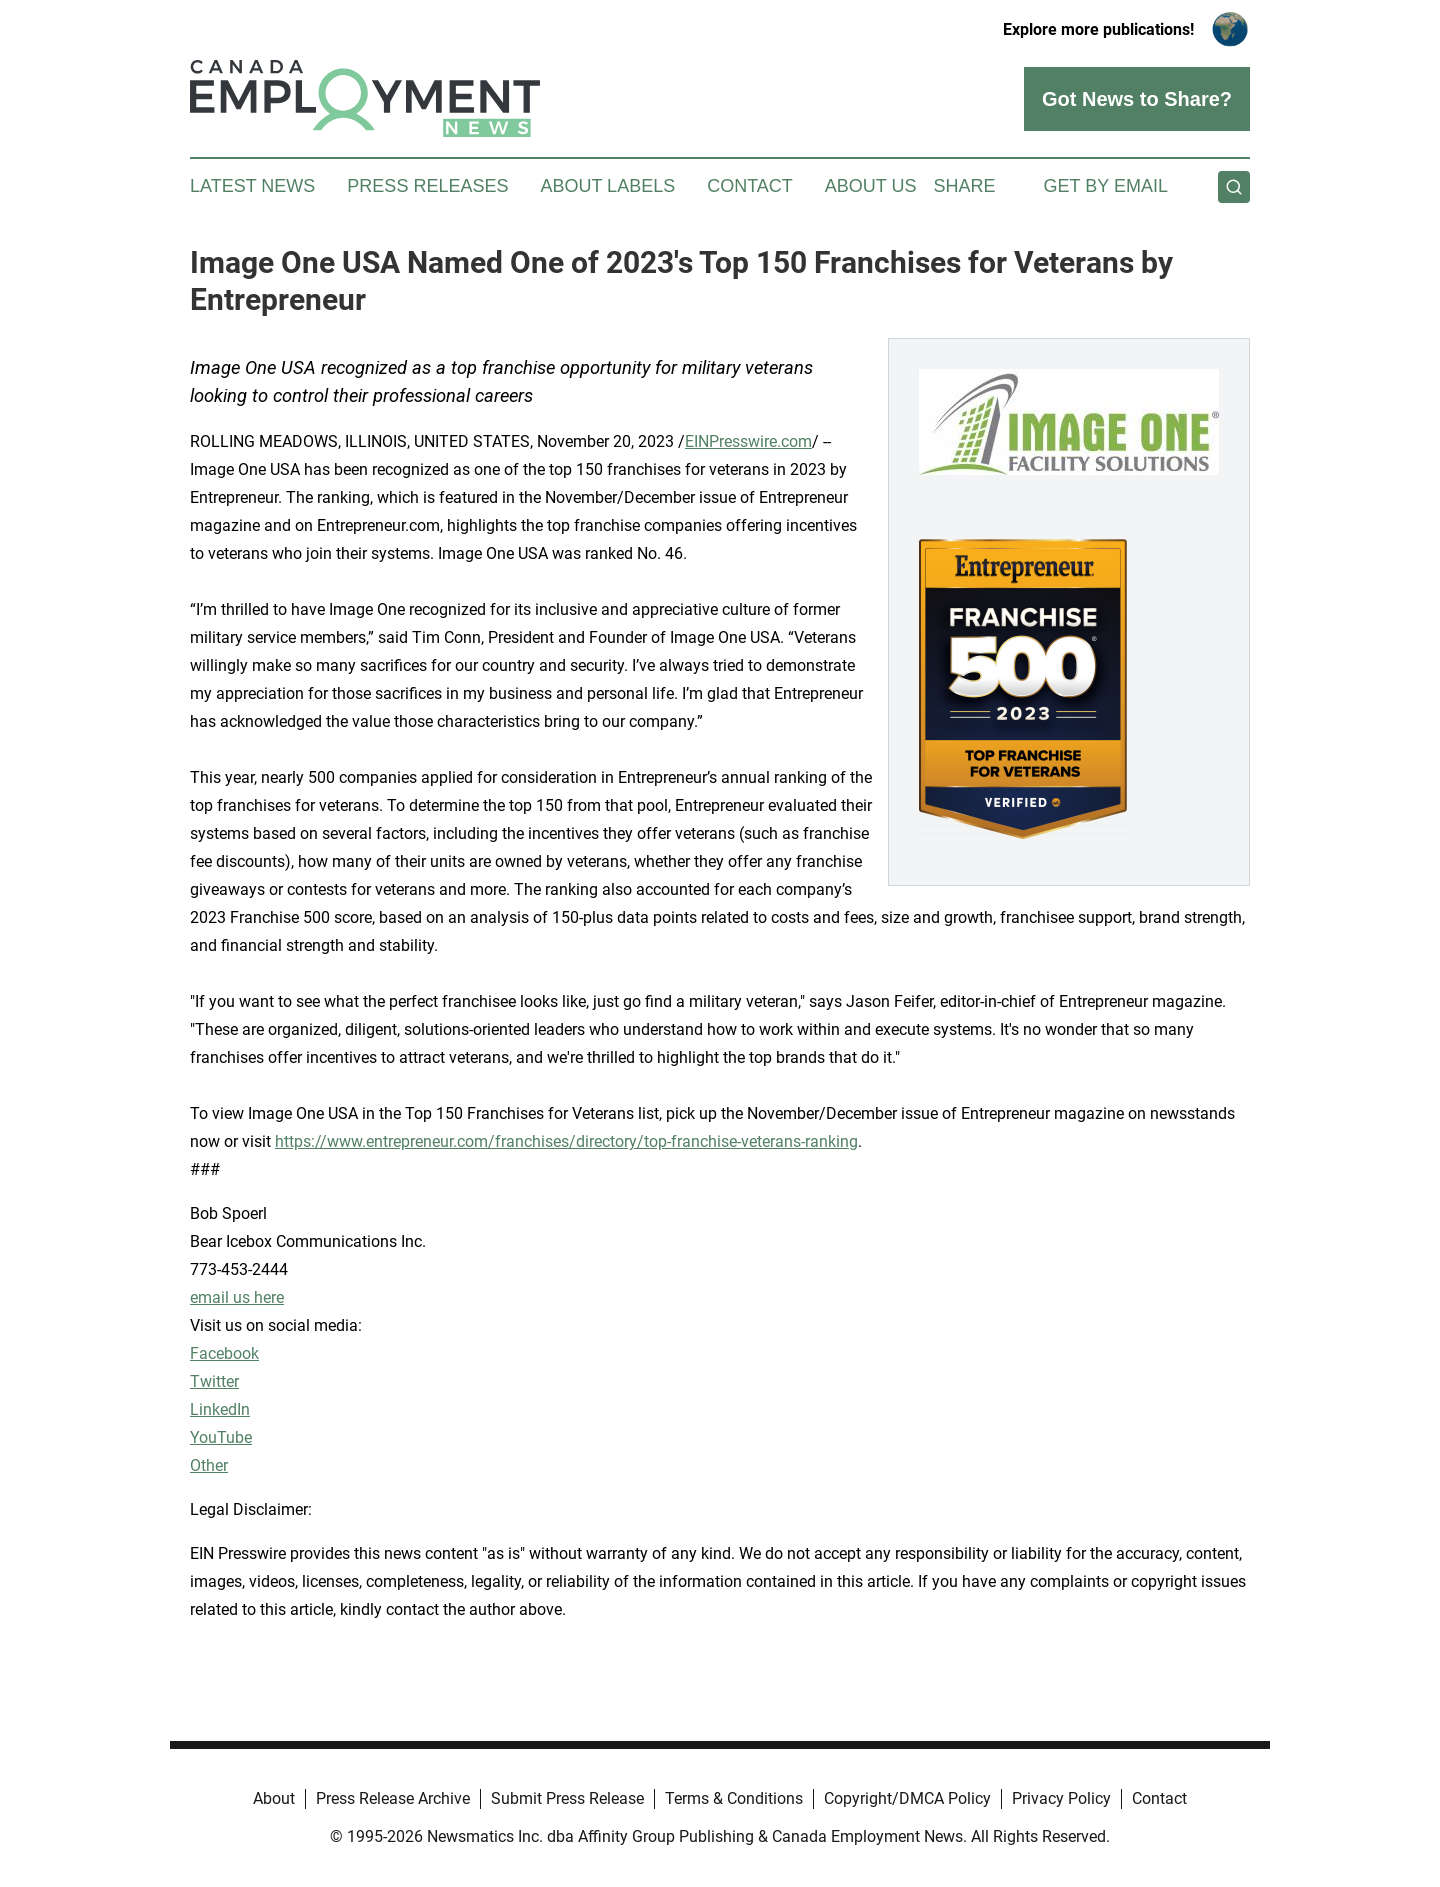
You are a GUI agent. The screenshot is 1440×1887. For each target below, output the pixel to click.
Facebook (224, 1353)
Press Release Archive (393, 1798)
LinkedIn (220, 1409)
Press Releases (427, 186)
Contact (750, 186)
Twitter (214, 1381)
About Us (871, 186)
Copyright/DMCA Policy (907, 1798)
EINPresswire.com (748, 441)
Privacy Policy (1061, 1798)
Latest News (252, 186)
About (274, 1798)
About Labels (607, 186)
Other (209, 1465)
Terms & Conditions (734, 1798)
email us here (237, 1297)
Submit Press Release (567, 1798)
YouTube (221, 1437)
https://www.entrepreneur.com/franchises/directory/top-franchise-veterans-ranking (566, 1141)
